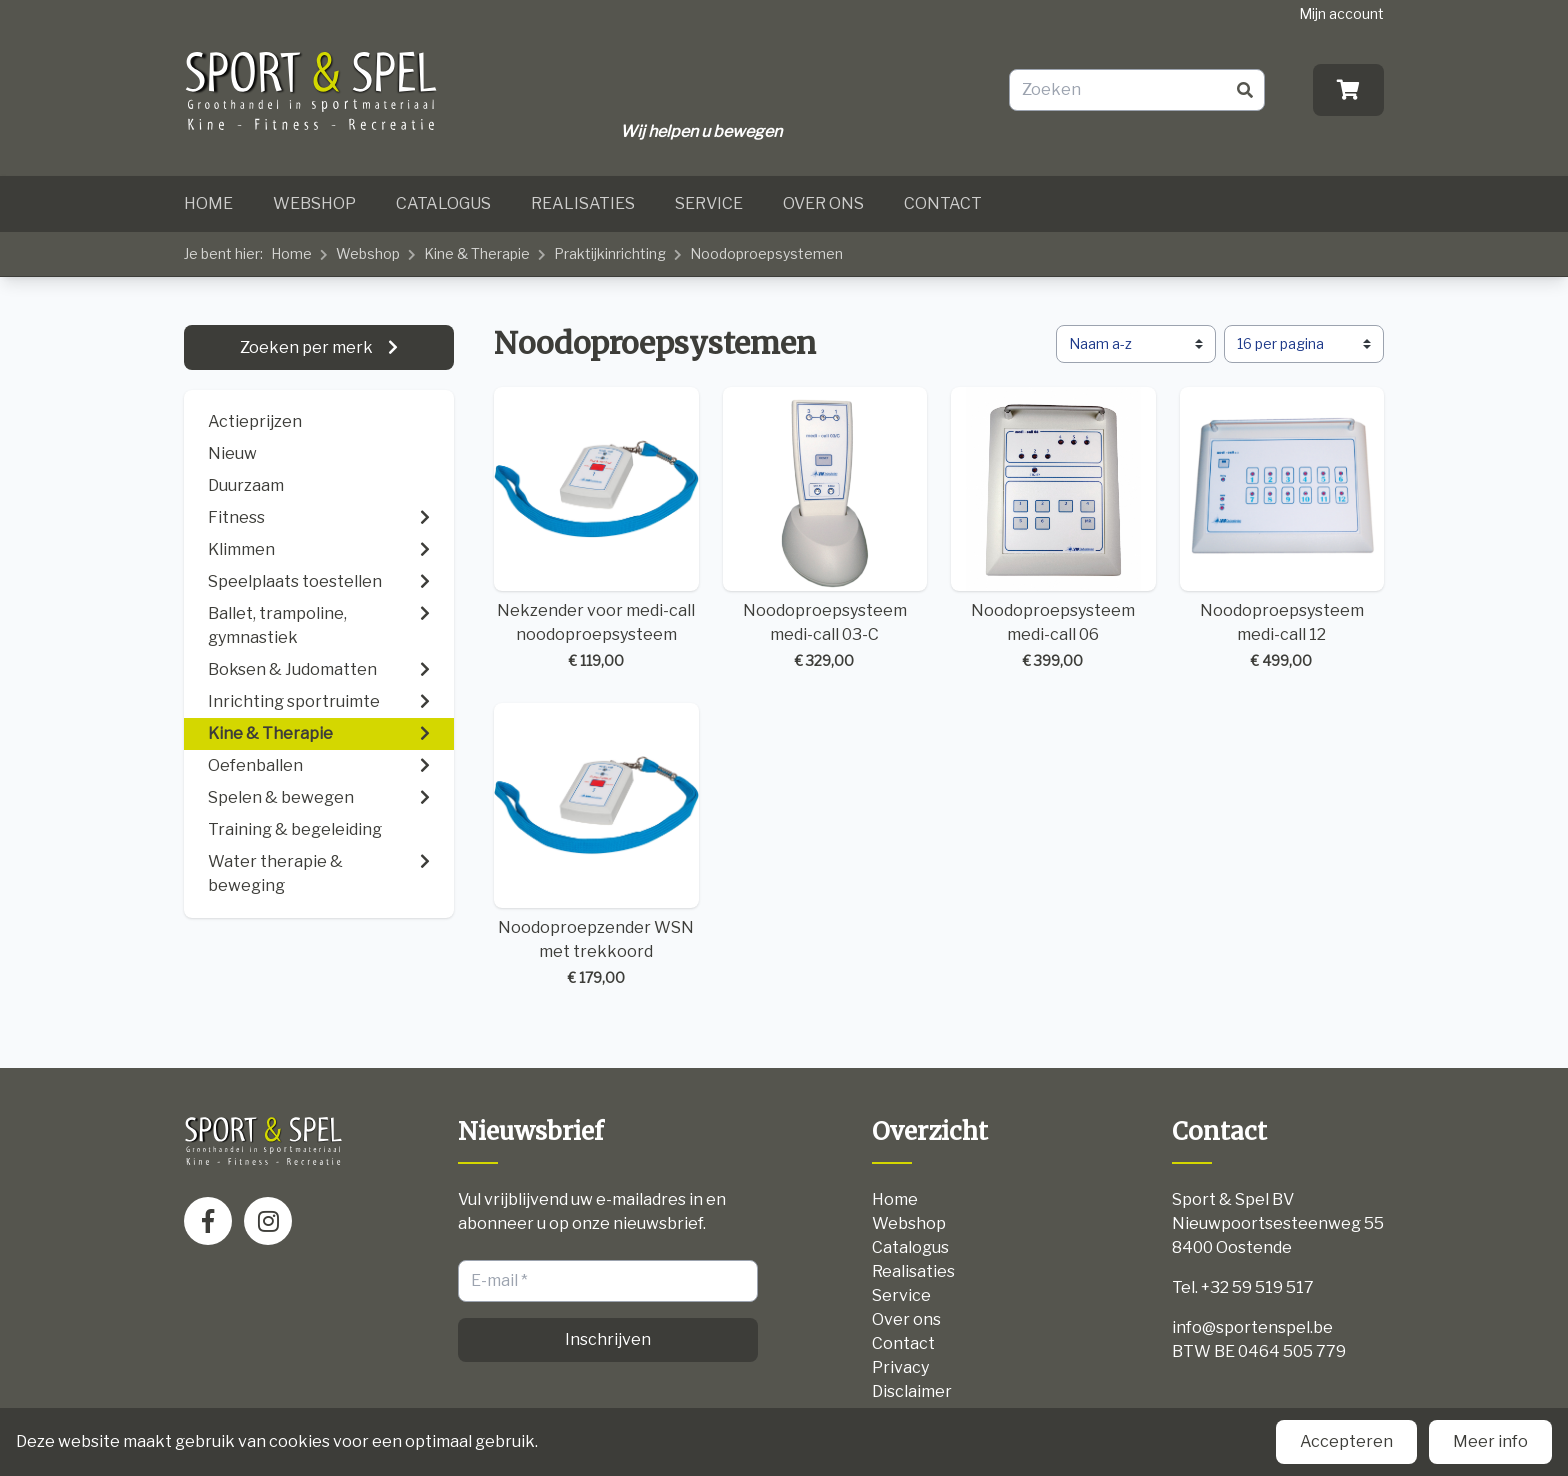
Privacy (900, 1367)
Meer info (1490, 1441)
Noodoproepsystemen (766, 253)
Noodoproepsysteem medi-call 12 (1282, 529)
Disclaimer (912, 1391)
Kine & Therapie (477, 253)
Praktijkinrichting (610, 253)
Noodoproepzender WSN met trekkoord (596, 845)
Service (709, 203)
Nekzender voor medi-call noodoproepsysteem (596, 529)
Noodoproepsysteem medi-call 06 (1053, 529)
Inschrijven (608, 1339)
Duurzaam (246, 485)
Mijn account (1341, 13)
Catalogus (443, 203)
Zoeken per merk (308, 347)
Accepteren (1346, 1441)
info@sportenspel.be (1252, 1327)
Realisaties (583, 203)
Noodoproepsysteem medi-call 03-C (825, 529)
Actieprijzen (255, 421)
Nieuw (232, 453)
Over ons (823, 203)
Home (208, 203)
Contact (943, 203)
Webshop (314, 203)
